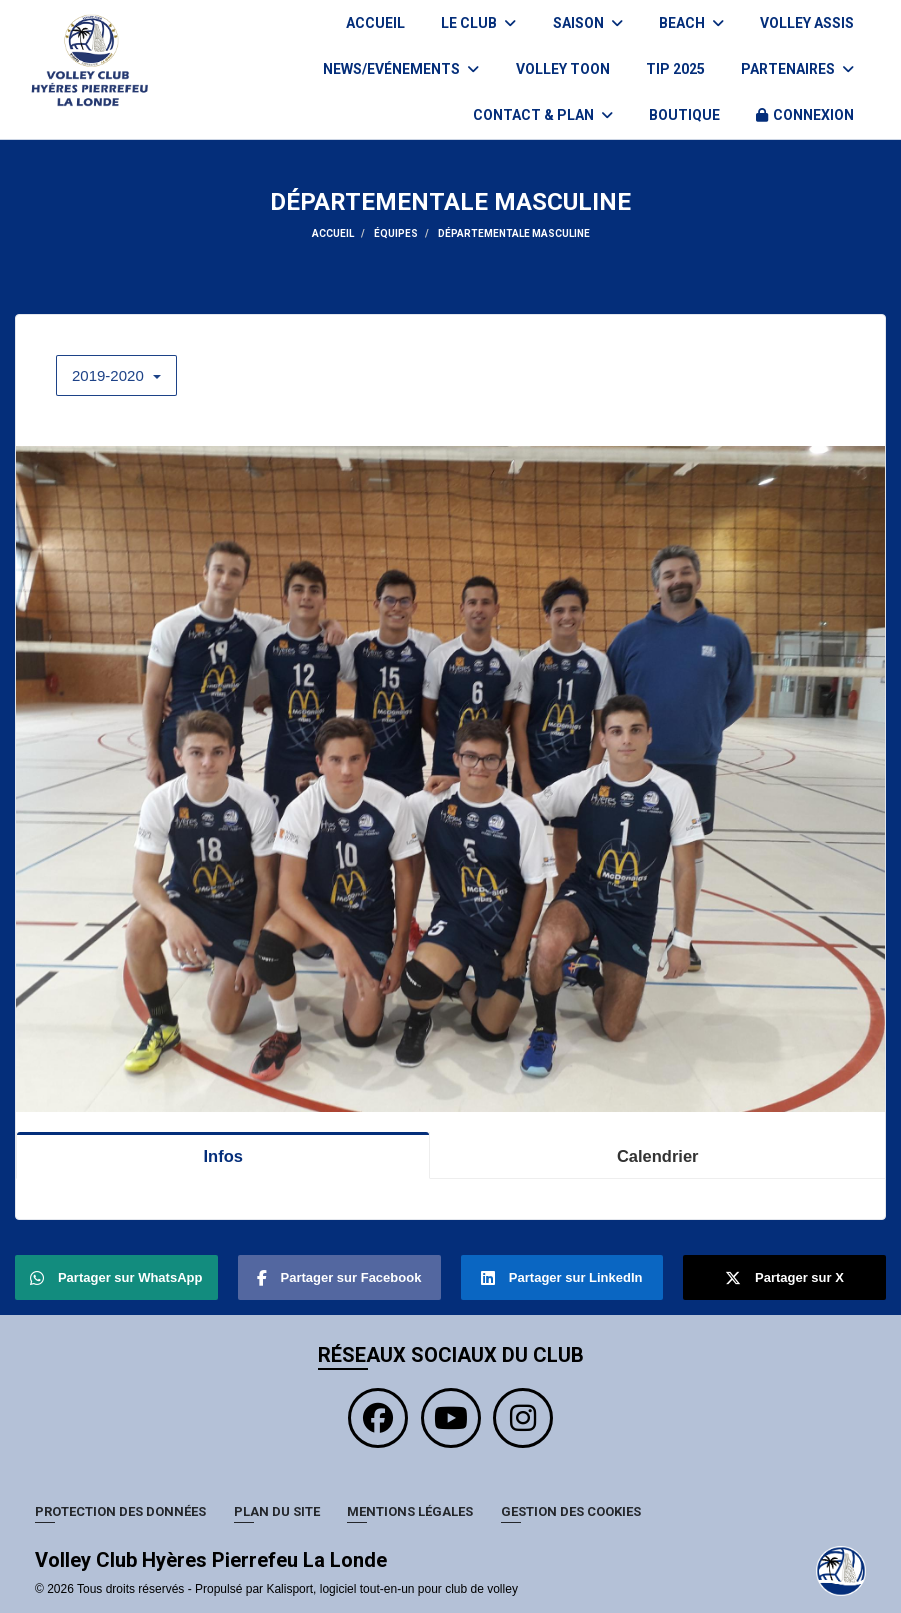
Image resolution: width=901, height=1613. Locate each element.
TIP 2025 (675, 69)
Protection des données (120, 1511)
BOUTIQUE (684, 115)
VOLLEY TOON (563, 69)
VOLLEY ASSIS (807, 23)
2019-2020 (116, 375)
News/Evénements (401, 69)
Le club (478, 23)
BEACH (691, 23)
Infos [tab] (222, 1156)
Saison (588, 23)
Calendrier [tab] (658, 1156)
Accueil (375, 23)
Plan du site (277, 1511)
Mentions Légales (410, 1511)
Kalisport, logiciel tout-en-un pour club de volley (391, 1589)
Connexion (805, 115)
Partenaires (797, 69)
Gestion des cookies (571, 1511)
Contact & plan (543, 115)
